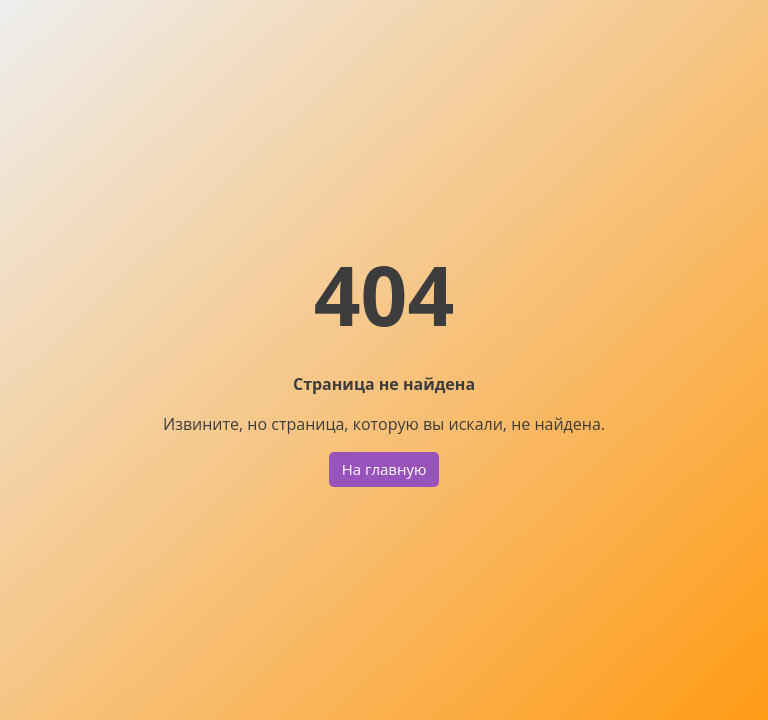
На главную (384, 469)
